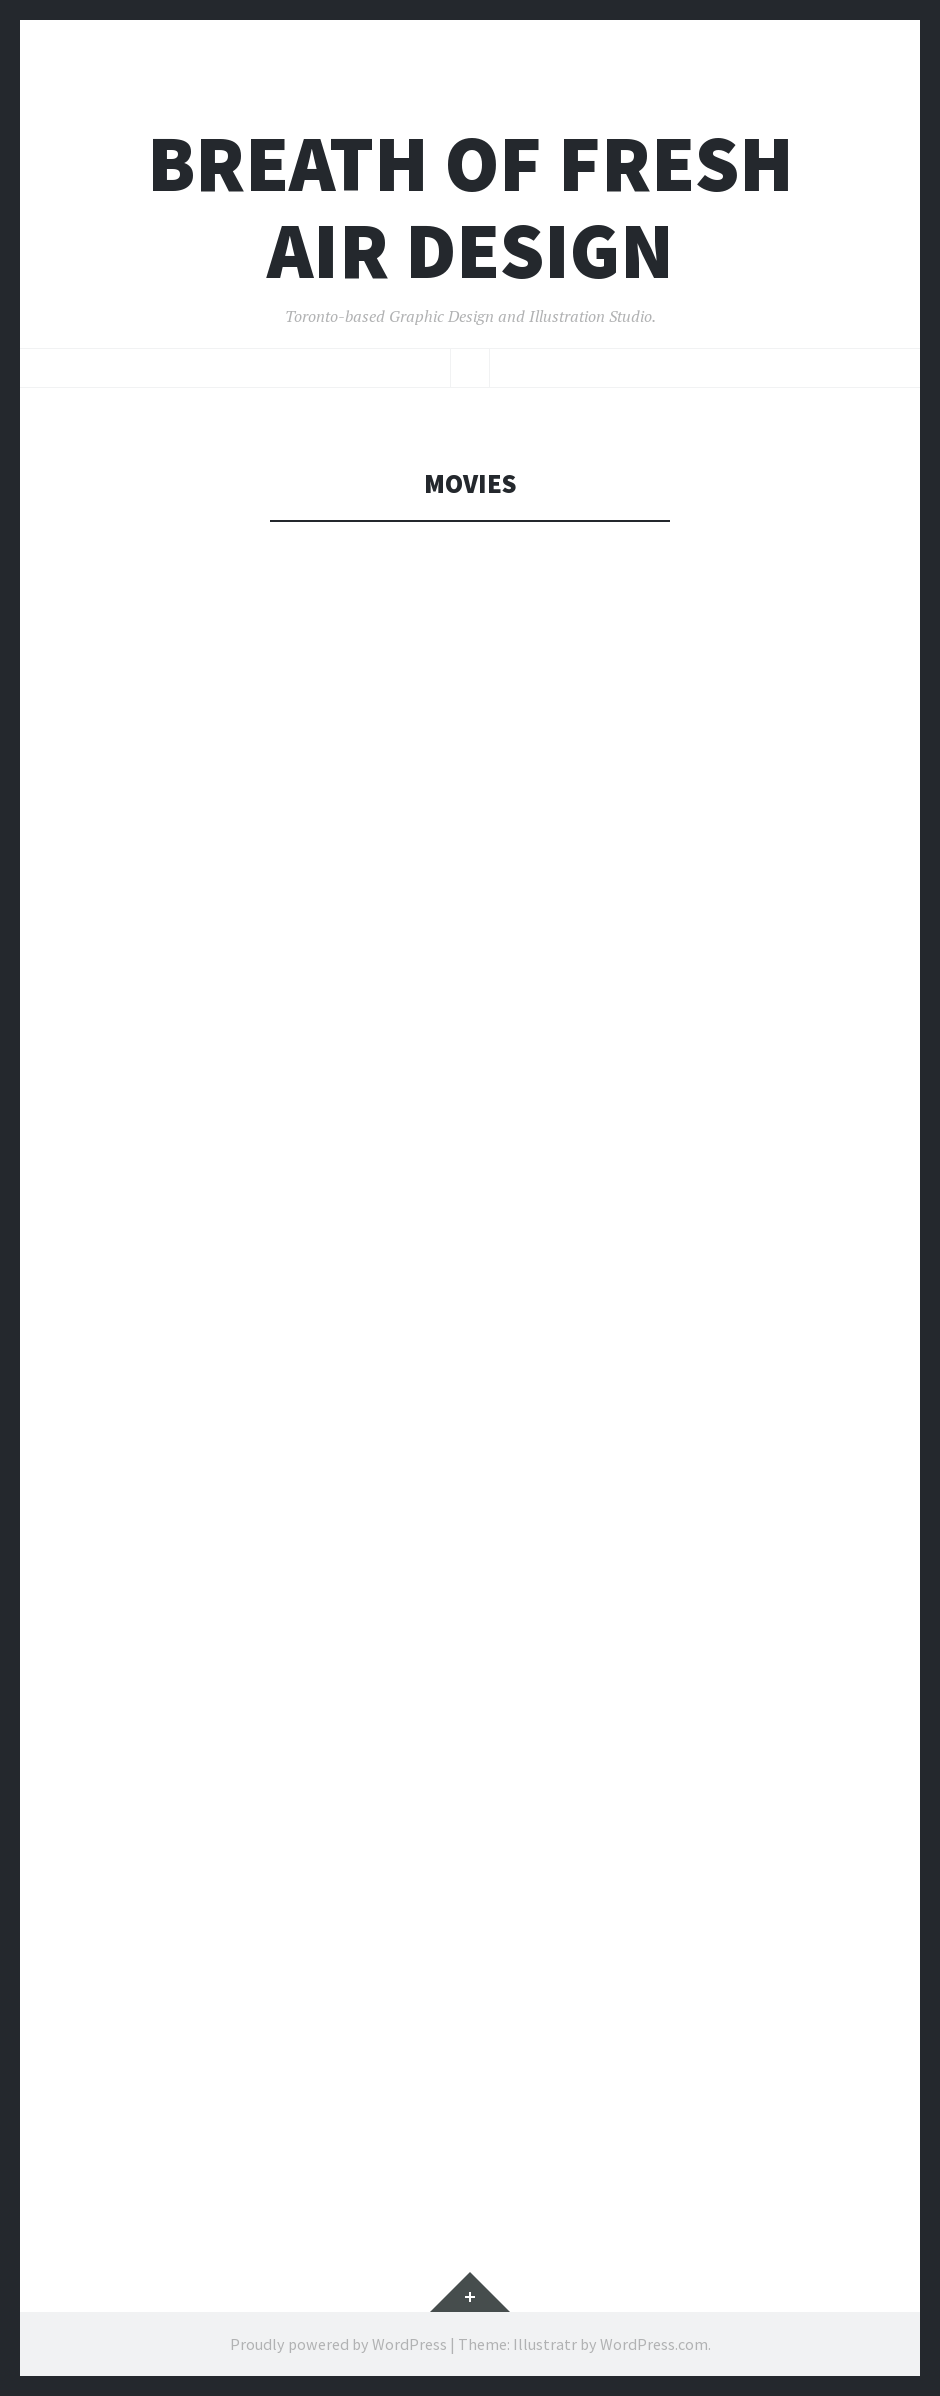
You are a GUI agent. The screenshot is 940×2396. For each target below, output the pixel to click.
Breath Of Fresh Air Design (470, 207)
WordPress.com (654, 2344)
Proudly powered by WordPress (338, 2344)
